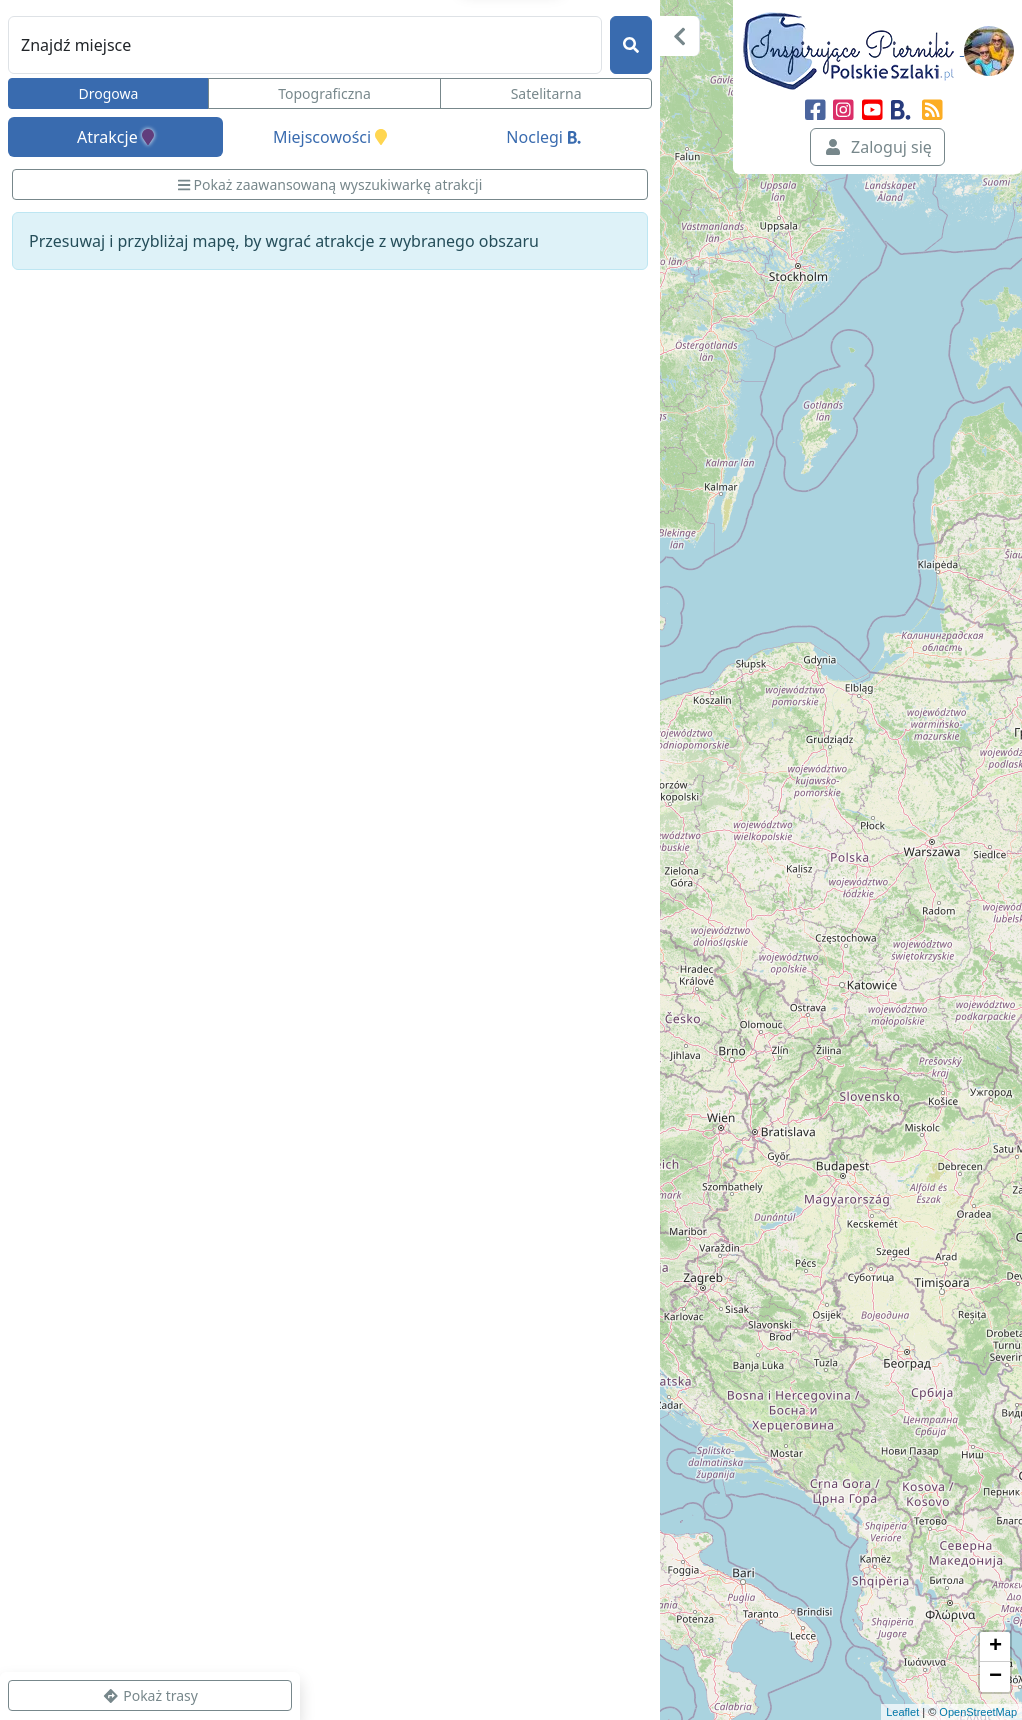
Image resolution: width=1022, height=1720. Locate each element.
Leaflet (902, 1712)
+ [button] (995, 1647)
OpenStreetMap (978, 1712)
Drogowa (108, 93)
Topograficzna (324, 93)
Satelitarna (546, 93)
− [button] (995, 1677)
